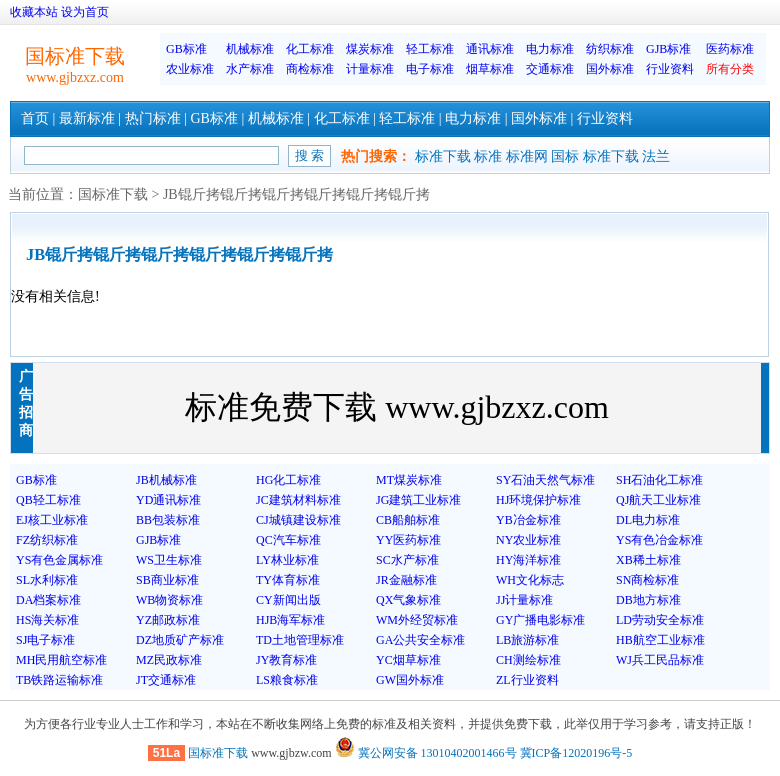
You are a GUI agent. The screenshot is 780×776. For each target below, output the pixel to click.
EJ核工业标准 (52, 520)
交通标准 (550, 69)
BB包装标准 (168, 520)
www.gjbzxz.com (75, 77)
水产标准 (250, 69)
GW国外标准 (410, 680)
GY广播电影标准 (540, 620)
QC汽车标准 (288, 540)
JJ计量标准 (524, 600)
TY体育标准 (288, 580)
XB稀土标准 (648, 560)
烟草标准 (490, 69)
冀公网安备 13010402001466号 (426, 753)
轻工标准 (430, 49)
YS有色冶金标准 (659, 540)
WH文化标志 (530, 580)
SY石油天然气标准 (545, 480)
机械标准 (250, 49)
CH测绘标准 (528, 660)
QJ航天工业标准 (658, 500)
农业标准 (190, 69)
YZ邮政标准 (168, 620)
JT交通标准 (166, 680)
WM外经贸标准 (417, 620)
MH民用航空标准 (61, 660)
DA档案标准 (48, 600)
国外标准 (610, 69)
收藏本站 (34, 12)
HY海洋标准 (528, 560)
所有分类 (730, 69)
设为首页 (85, 12)
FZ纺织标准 (47, 540)
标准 (488, 156)
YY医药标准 (408, 540)
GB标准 (186, 49)
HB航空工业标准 (660, 640)
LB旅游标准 (527, 640)
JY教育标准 (286, 660)
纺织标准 (610, 49)
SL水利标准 (47, 580)
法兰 (656, 156)
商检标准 (310, 69)
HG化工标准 (288, 480)
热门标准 (153, 118)
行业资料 (670, 69)
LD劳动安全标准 (660, 620)
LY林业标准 (287, 560)
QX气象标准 (408, 600)
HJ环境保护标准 (538, 500)
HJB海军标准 (290, 620)
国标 (565, 156)
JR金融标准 (406, 580)
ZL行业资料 (527, 680)
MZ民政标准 (169, 660)
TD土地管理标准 (300, 640)
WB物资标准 (169, 600)
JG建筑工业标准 (418, 500)
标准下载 (443, 156)
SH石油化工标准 (659, 480)
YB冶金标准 (528, 520)
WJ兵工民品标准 (660, 660)
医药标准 (730, 49)
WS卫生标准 (169, 560)
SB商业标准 (167, 580)
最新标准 (87, 118)
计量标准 (370, 69)
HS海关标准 (47, 620)
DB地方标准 (648, 600)
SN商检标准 (647, 580)
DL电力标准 (648, 520)
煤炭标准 (370, 49)
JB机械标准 (166, 480)
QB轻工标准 (48, 500)
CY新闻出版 (288, 600)
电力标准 (550, 49)
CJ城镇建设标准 (298, 520)
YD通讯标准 (168, 500)
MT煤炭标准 (409, 480)
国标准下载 (113, 194)
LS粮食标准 (287, 680)
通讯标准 (490, 49)
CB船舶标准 (408, 520)
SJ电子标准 (45, 640)
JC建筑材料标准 (298, 500)
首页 (35, 118)
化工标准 (310, 49)
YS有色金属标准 (59, 560)
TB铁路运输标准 (59, 680)
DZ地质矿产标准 (180, 640)
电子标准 (430, 69)
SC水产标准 (407, 560)
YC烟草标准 (408, 660)
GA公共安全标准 (420, 640)
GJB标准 (668, 49)
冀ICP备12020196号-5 (576, 753)
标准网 (527, 156)
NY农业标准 (528, 540)
